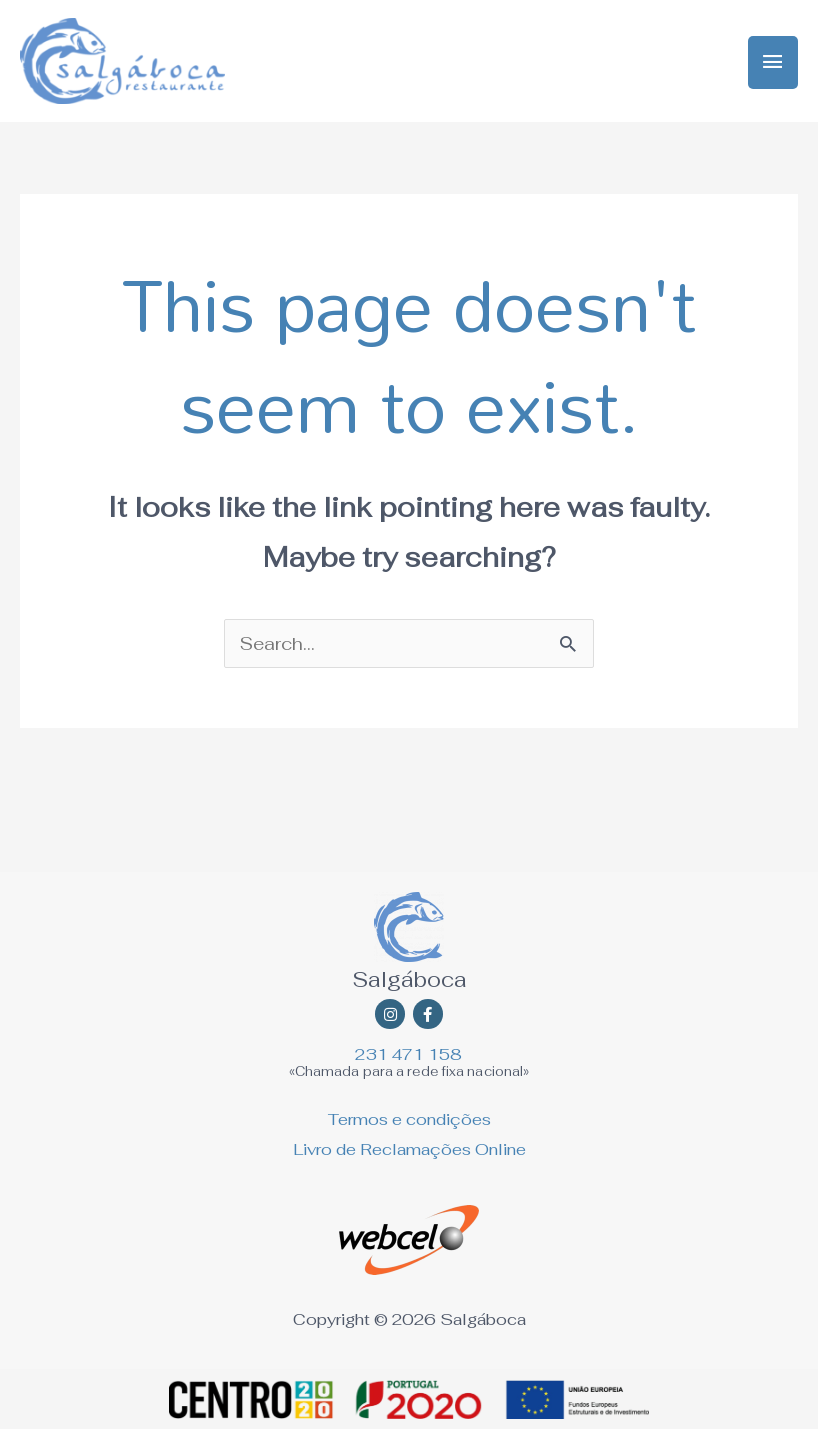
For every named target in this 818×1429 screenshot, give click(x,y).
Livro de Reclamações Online (409, 1149)
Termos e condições (409, 1119)
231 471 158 (408, 1054)
